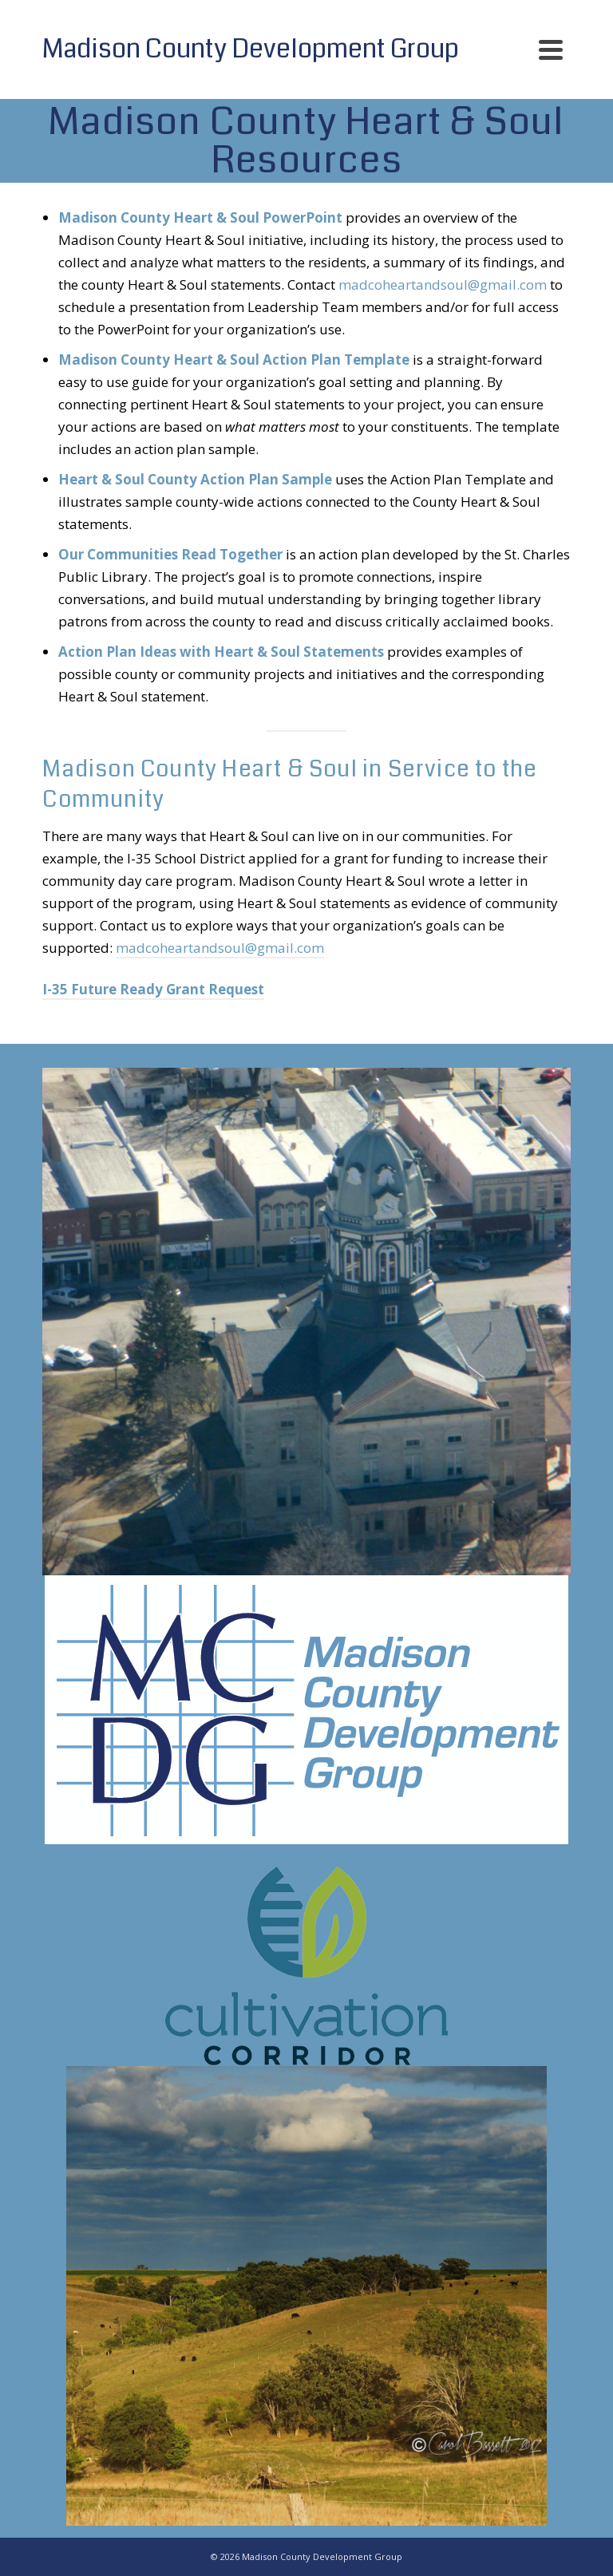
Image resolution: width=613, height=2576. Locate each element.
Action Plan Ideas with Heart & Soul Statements (221, 651)
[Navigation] (551, 49)
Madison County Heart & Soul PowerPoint (200, 217)
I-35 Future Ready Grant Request (153, 989)
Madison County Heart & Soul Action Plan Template (233, 359)
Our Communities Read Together (170, 554)
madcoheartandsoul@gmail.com (442, 284)
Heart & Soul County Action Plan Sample (195, 479)
